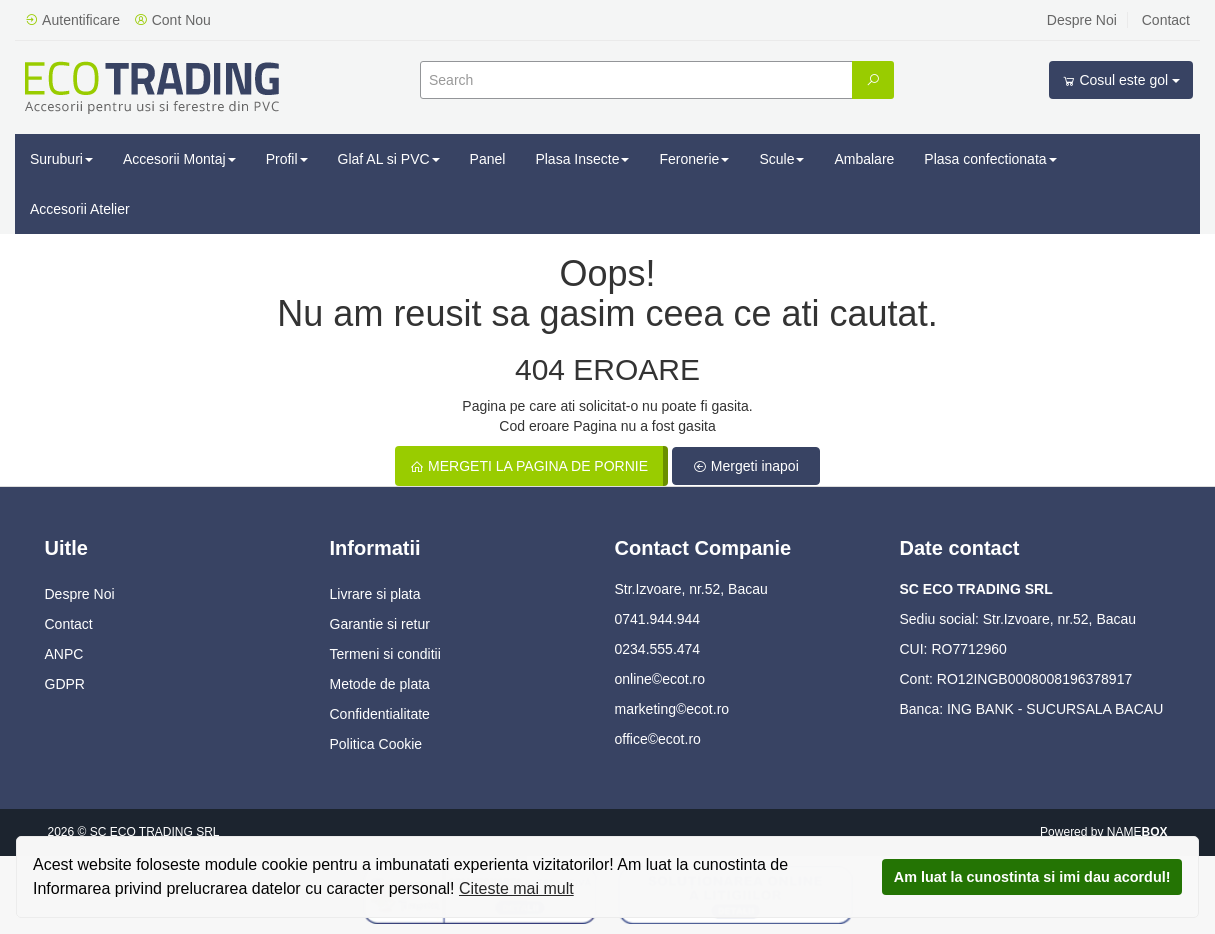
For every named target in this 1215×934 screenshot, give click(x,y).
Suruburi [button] (61, 159)
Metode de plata (380, 684)
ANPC (64, 654)
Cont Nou (172, 20)
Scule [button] (781, 159)
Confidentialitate (380, 714)
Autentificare (72, 20)
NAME (1137, 832)
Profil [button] (287, 159)
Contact (1166, 20)
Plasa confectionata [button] (990, 159)
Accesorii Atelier (80, 209)
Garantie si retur (380, 624)
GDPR (65, 684)
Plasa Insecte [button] (582, 159)
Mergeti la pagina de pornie (529, 466)
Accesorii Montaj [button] (179, 159)
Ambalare (864, 159)
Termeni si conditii (385, 654)
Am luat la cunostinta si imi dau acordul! (1032, 877)
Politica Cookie (376, 744)
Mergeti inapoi (746, 466)
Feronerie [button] (694, 159)
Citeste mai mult (516, 888)
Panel (488, 159)
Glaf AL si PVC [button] (389, 159)
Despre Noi (1082, 20)
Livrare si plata (375, 594)
